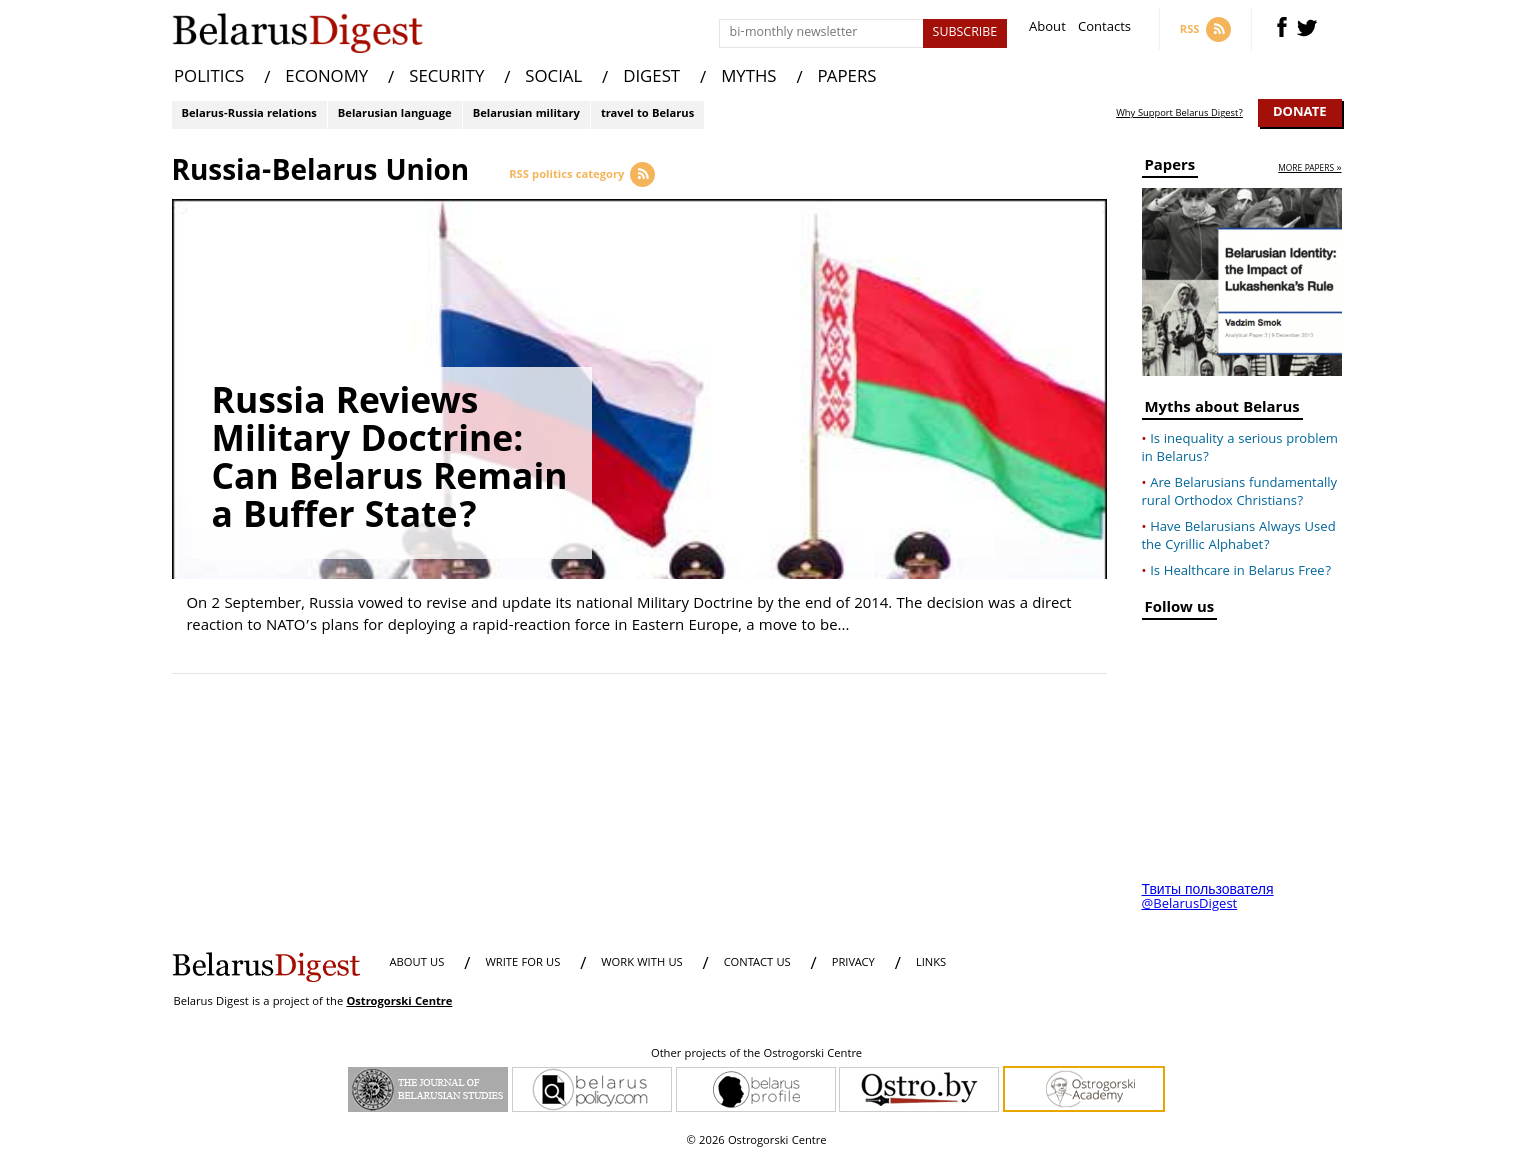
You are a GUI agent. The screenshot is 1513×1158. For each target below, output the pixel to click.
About (1047, 29)
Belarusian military (526, 114)
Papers (1170, 168)
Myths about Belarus (1222, 410)
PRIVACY (853, 963)
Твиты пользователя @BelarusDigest (1208, 898)
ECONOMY (326, 78)
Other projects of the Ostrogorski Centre (756, 1055)
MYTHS (748, 78)
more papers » (1309, 169)
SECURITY (446, 78)
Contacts (1104, 29)
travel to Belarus (647, 114)
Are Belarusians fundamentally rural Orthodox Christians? (1240, 493)
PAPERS (847, 78)
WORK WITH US (641, 963)
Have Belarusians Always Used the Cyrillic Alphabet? (1239, 537)
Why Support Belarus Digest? (1179, 114)
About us (417, 963)
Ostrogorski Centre (399, 1002)
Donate (1300, 113)
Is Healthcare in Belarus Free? (1240, 572)
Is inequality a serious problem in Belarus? (1240, 449)
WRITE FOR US (522, 963)
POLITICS (209, 78)
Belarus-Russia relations (249, 114)
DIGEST (651, 78)
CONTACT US (757, 963)
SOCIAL (553, 78)
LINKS (931, 963)
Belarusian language (395, 114)
